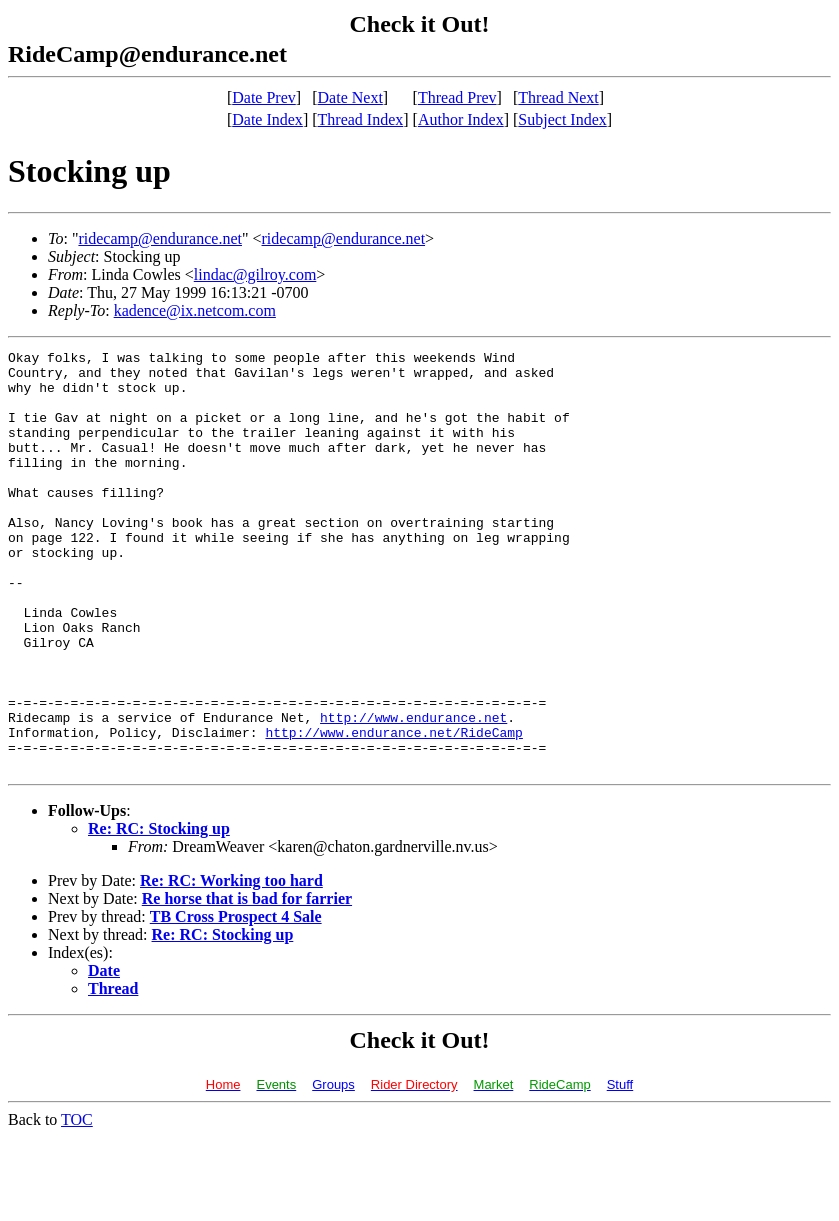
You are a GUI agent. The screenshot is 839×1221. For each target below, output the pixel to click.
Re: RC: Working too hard (231, 964)
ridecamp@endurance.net (160, 238)
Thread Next (558, 97)
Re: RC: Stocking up (159, 912)
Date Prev (264, 97)
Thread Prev (457, 97)
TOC (77, 1203)
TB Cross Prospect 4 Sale (236, 1000)
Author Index (461, 119)
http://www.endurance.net (413, 792)
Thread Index (361, 119)
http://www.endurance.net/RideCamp (393, 810)
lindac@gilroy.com (255, 274)
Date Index (267, 119)
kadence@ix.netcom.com (195, 310)
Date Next (350, 97)
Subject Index (562, 119)
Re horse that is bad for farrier (247, 982)
